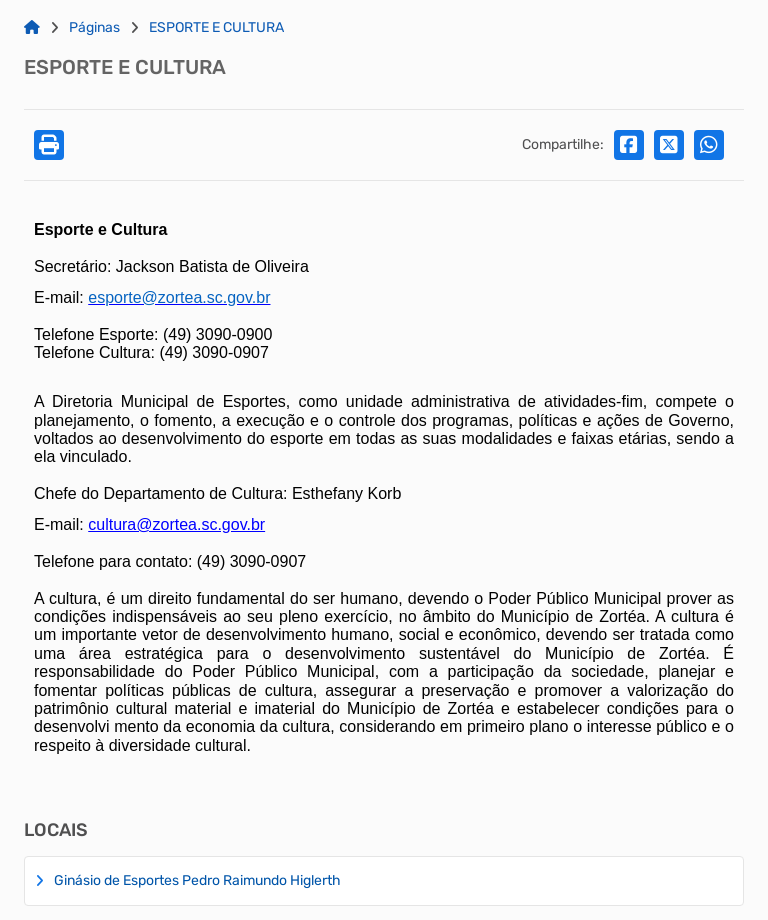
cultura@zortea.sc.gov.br (176, 524)
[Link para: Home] (32, 28)
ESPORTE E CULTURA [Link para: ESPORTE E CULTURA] (216, 28)
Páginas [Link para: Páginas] (94, 28)
